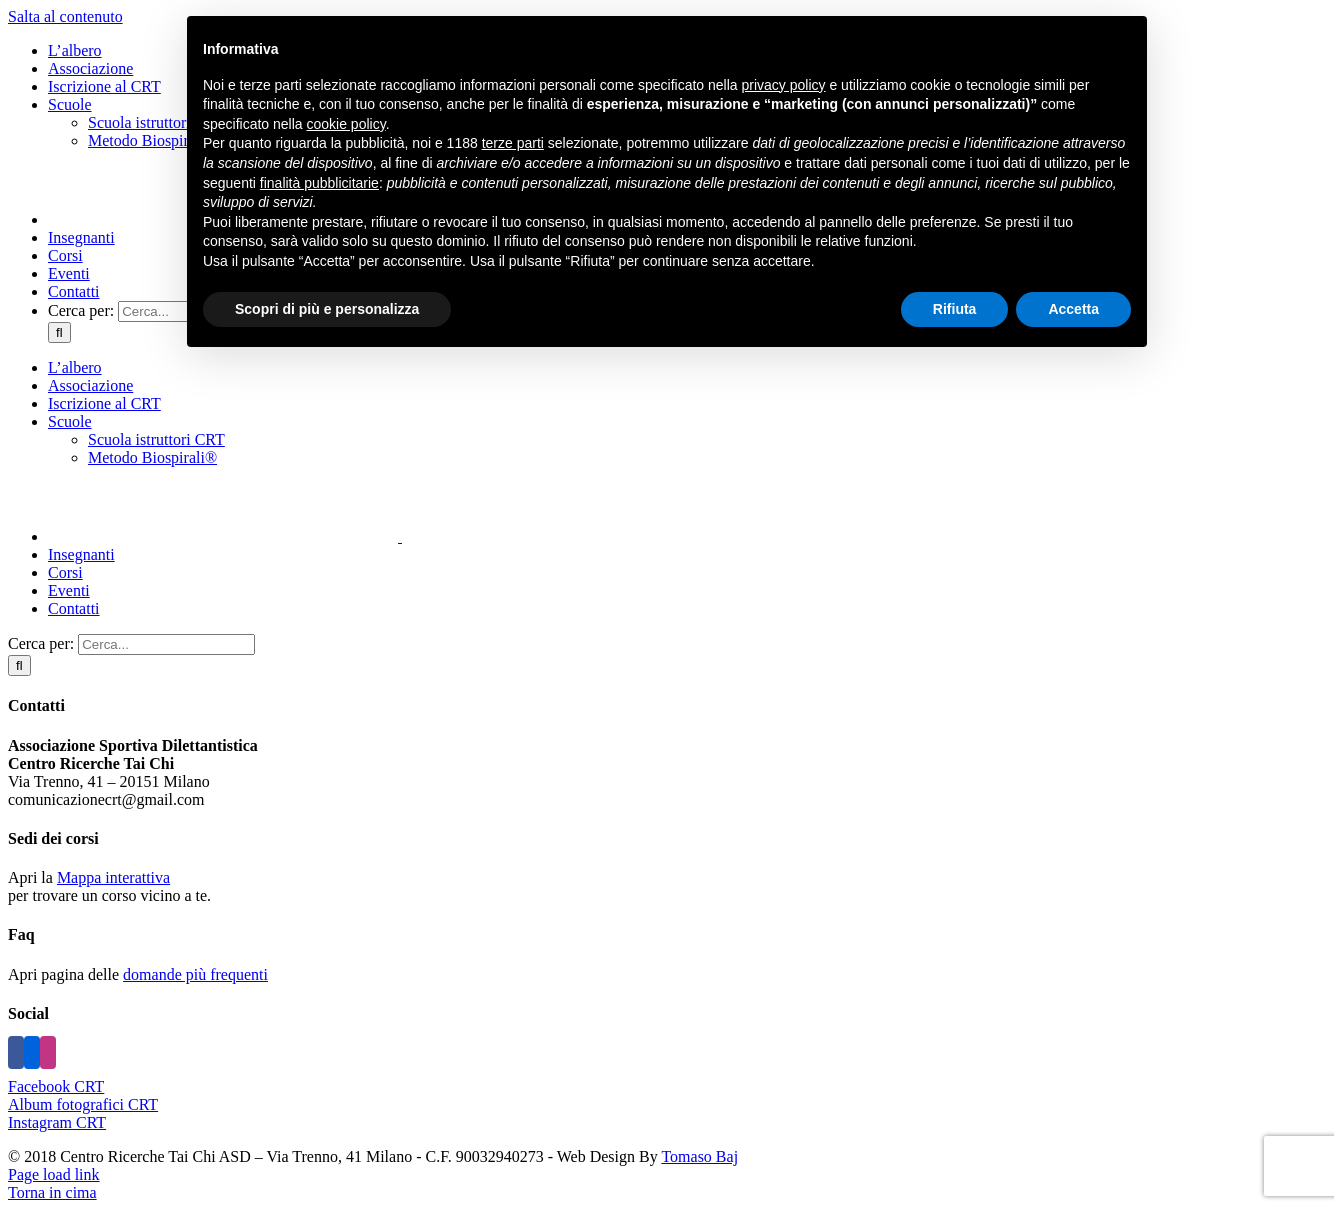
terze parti (513, 143)
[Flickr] (32, 1052)
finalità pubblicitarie (319, 183)
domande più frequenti (195, 974)
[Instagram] (48, 1052)
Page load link (54, 1174)
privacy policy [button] (784, 85)
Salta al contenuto (65, 16)
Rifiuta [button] (955, 309)
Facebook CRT (56, 1086)
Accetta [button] (1073, 309)
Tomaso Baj (699, 1156)
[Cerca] (59, 332)
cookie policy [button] (346, 124)
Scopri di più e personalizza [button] (327, 309)
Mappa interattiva (113, 877)
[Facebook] (16, 1052)
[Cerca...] (166, 644)
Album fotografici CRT (83, 1104)
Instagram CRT (57, 1122)
